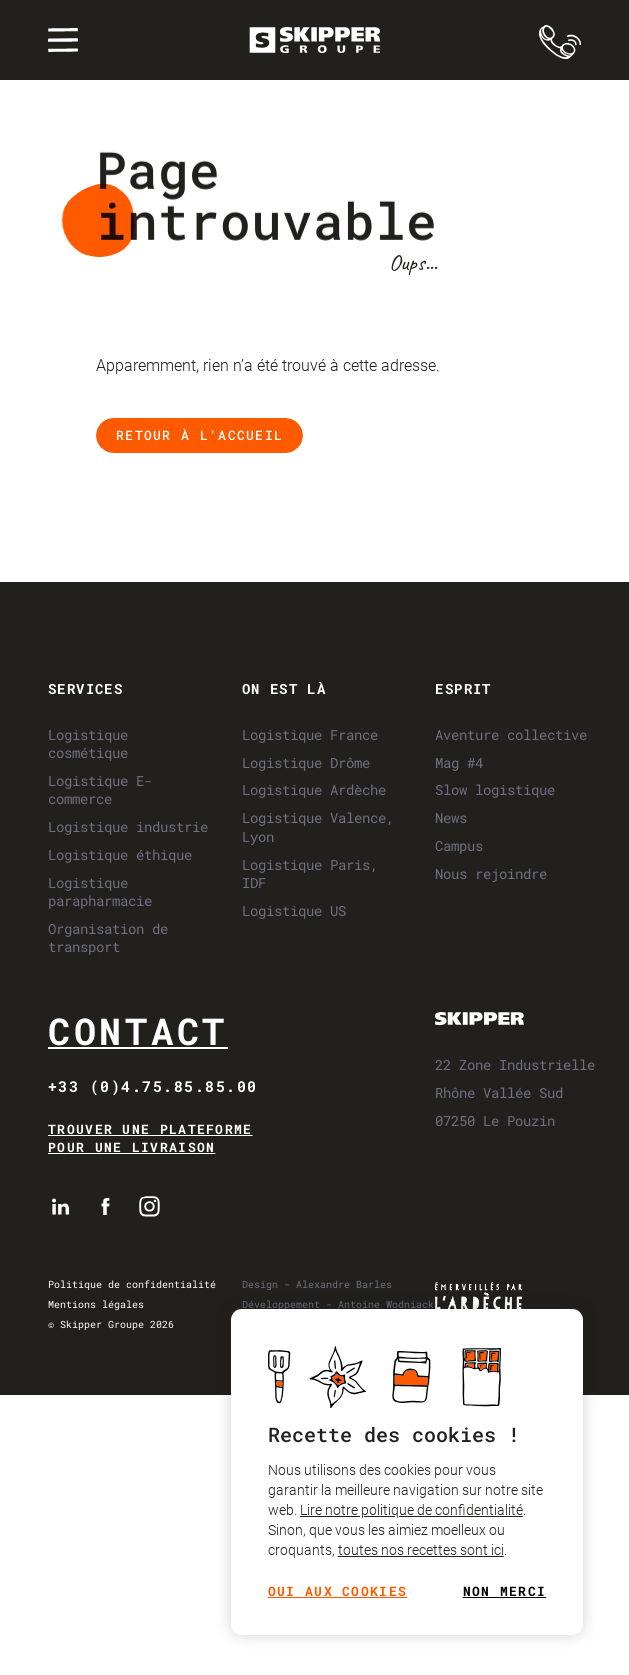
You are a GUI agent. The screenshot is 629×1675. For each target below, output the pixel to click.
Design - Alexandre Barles (317, 1284)
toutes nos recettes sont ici (420, 1550)
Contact (138, 1030)
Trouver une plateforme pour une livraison (150, 1138)
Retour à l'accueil (199, 435)
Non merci (504, 1591)
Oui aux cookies (337, 1591)
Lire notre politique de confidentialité (410, 1510)
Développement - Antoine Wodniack (338, 1304)
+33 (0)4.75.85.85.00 (153, 1086)
